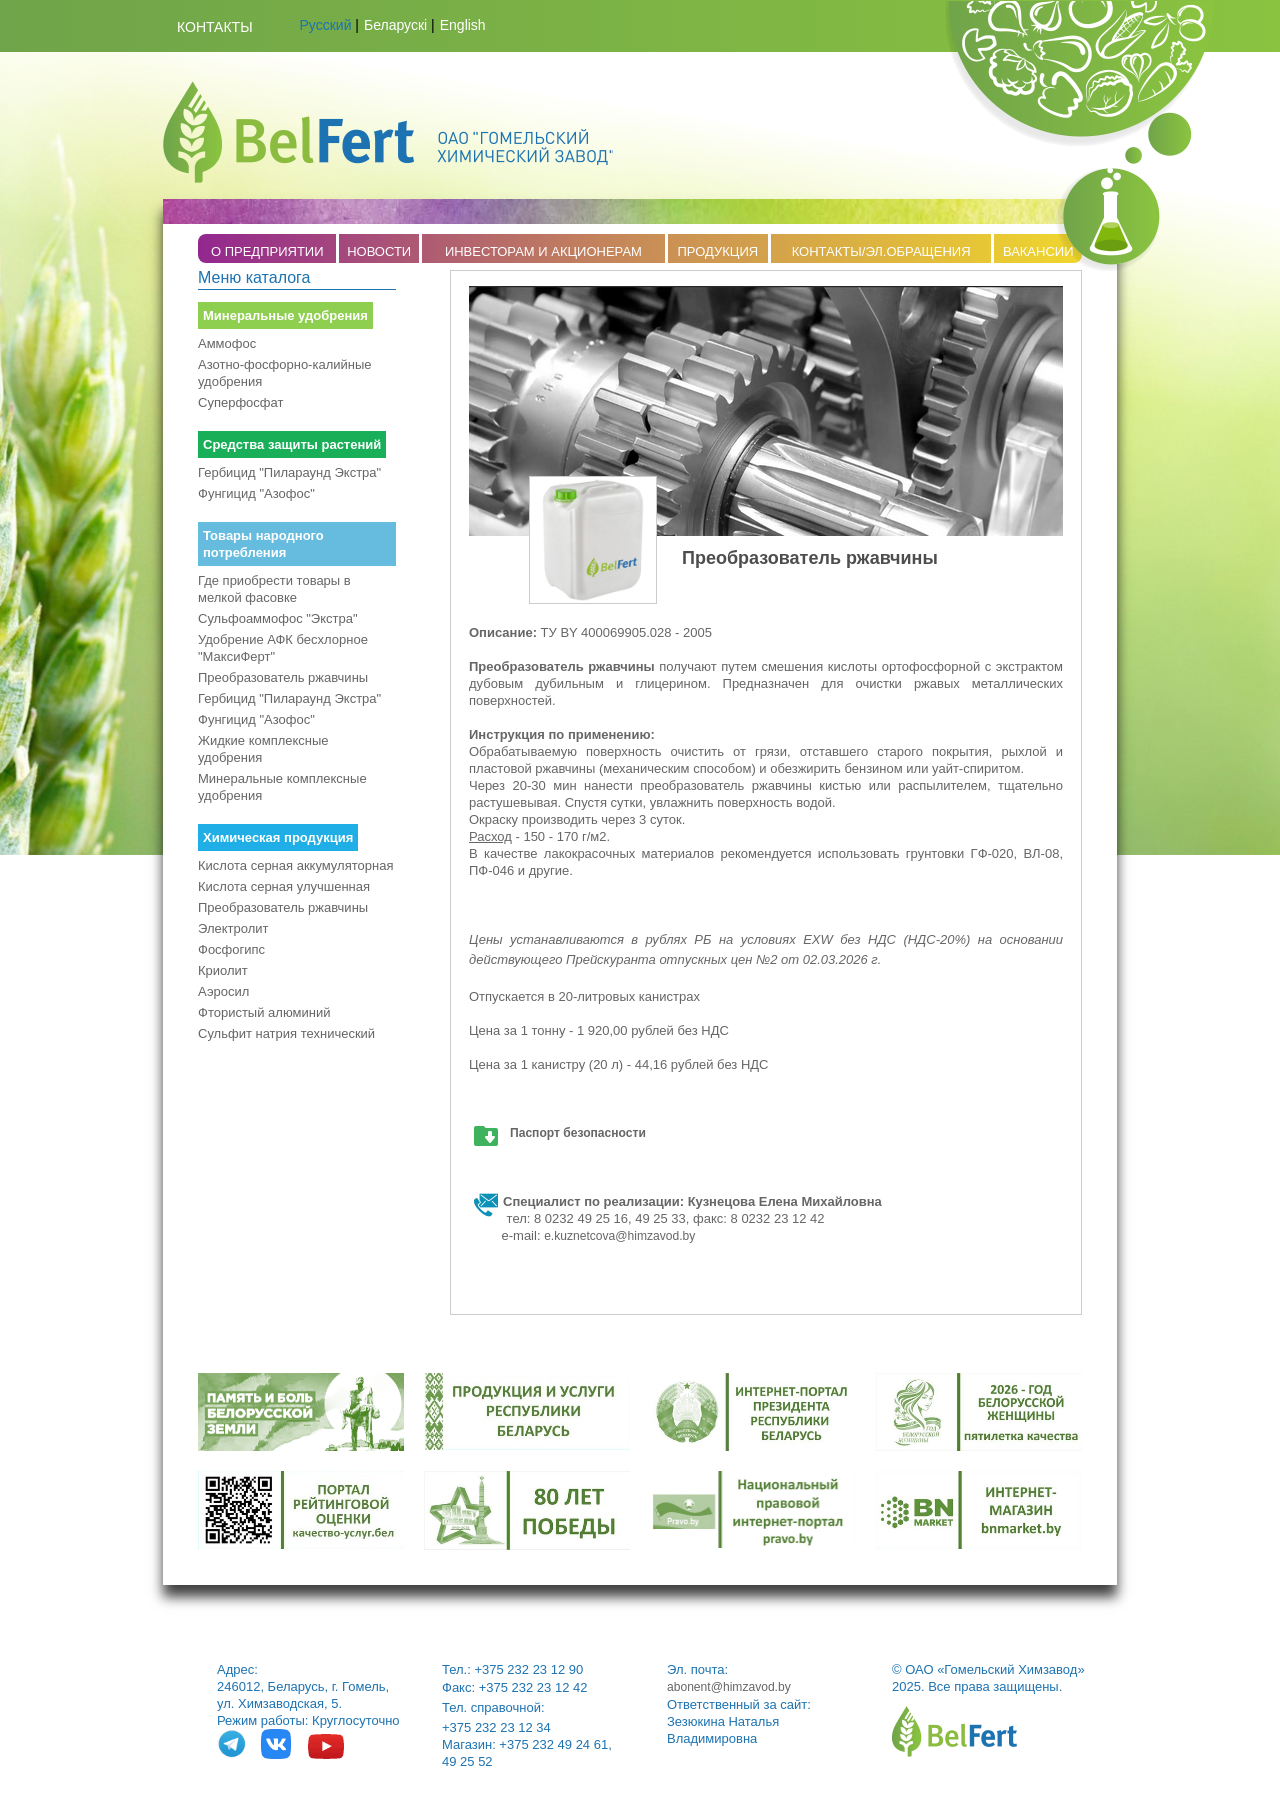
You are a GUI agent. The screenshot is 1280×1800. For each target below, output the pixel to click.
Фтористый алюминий (264, 1012)
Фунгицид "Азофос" (256, 493)
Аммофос (227, 343)
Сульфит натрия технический (286, 1033)
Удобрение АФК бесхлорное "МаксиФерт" (283, 648)
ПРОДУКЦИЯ (717, 251)
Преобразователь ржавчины (283, 677)
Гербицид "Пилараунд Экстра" (289, 472)
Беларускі (395, 25)
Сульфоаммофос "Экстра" (278, 618)
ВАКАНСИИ (1038, 251)
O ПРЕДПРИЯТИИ (267, 251)
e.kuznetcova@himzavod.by (619, 1236)
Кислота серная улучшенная (284, 886)
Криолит (223, 970)
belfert (954, 1731)
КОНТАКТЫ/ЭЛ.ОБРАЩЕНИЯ (881, 251)
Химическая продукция (278, 837)
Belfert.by (388, 132)
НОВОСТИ (379, 251)
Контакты (215, 27)
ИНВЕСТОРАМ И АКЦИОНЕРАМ (543, 251)
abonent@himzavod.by (729, 1687)
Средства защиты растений (292, 444)
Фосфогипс (231, 949)
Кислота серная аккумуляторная (295, 865)
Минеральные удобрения (285, 315)
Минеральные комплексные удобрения (282, 787)
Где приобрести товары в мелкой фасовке (274, 589)
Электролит (233, 928)
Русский (326, 25)
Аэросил (223, 991)
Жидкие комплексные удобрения (263, 749)
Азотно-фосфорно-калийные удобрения (285, 373)
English (463, 25)
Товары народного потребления (263, 544)
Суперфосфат (240, 402)
